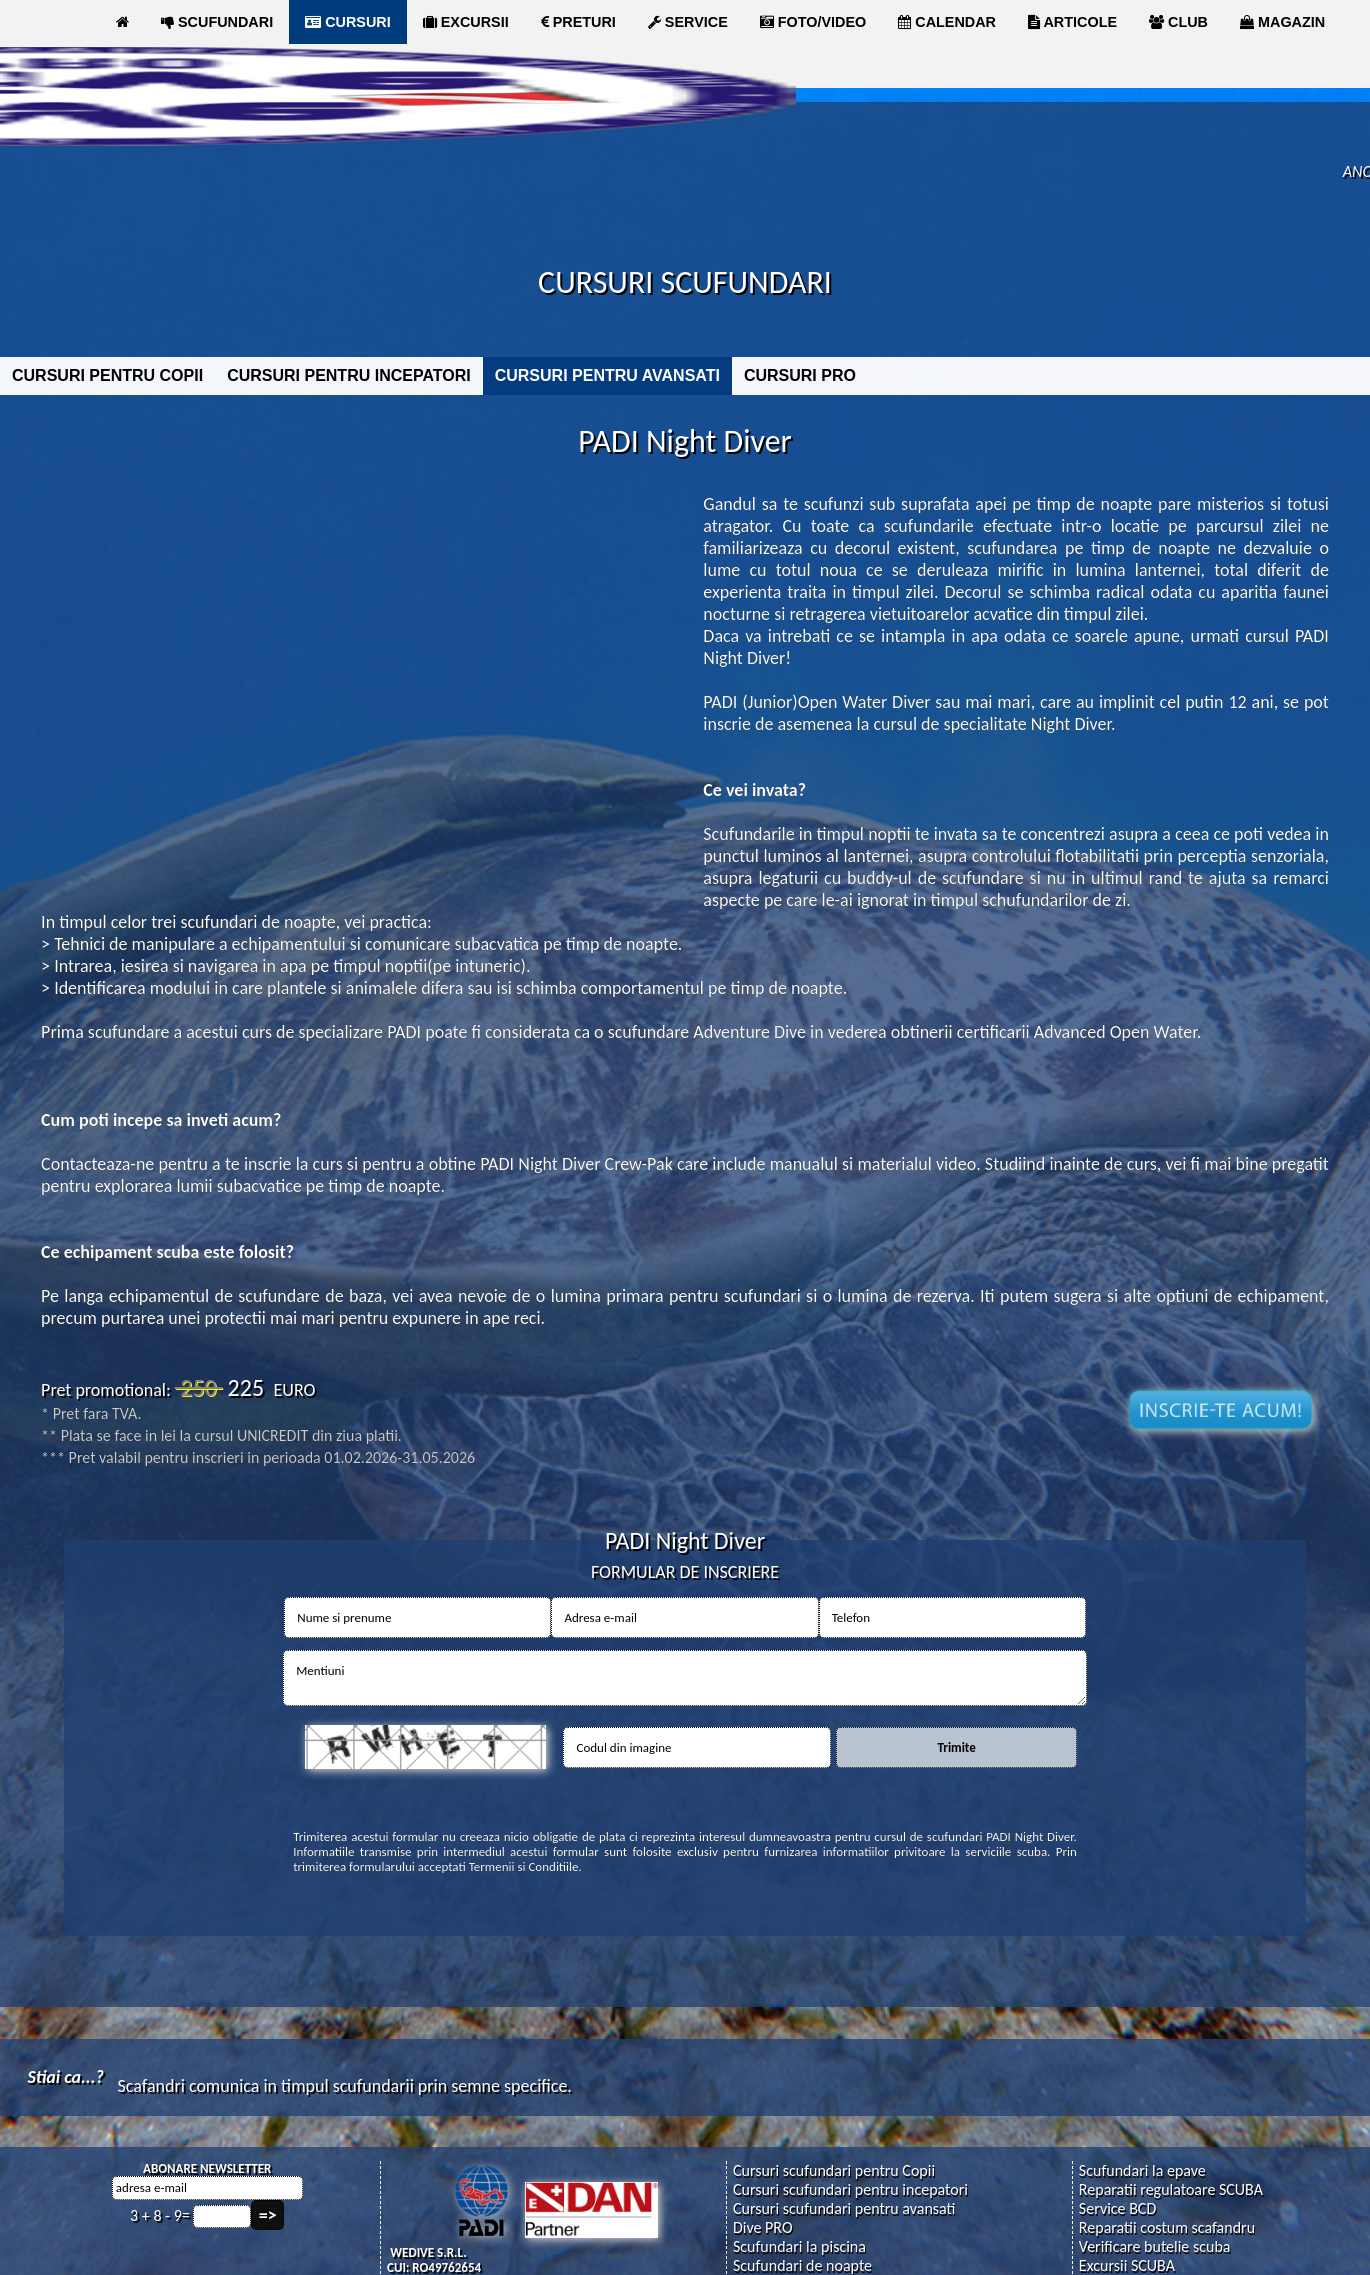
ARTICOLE (1072, 22)
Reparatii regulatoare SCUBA (1171, 2189)
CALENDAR (947, 22)
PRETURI (578, 22)
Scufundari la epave (1142, 2170)
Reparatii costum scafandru (1167, 2227)
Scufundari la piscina (799, 2246)
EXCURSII (466, 22)
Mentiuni (685, 1678)
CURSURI (348, 22)
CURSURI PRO (800, 375)
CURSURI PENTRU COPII (107, 375)
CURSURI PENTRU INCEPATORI (349, 375)
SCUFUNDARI (217, 22)
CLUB (1178, 22)
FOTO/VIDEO (813, 22)
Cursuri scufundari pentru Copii (834, 2170)
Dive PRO (763, 2227)
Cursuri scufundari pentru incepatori (850, 2189)
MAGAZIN (1282, 22)
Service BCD (1117, 2208)
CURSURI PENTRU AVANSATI (607, 375)
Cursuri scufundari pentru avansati (844, 2208)
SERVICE (688, 22)
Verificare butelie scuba (1155, 2246)
